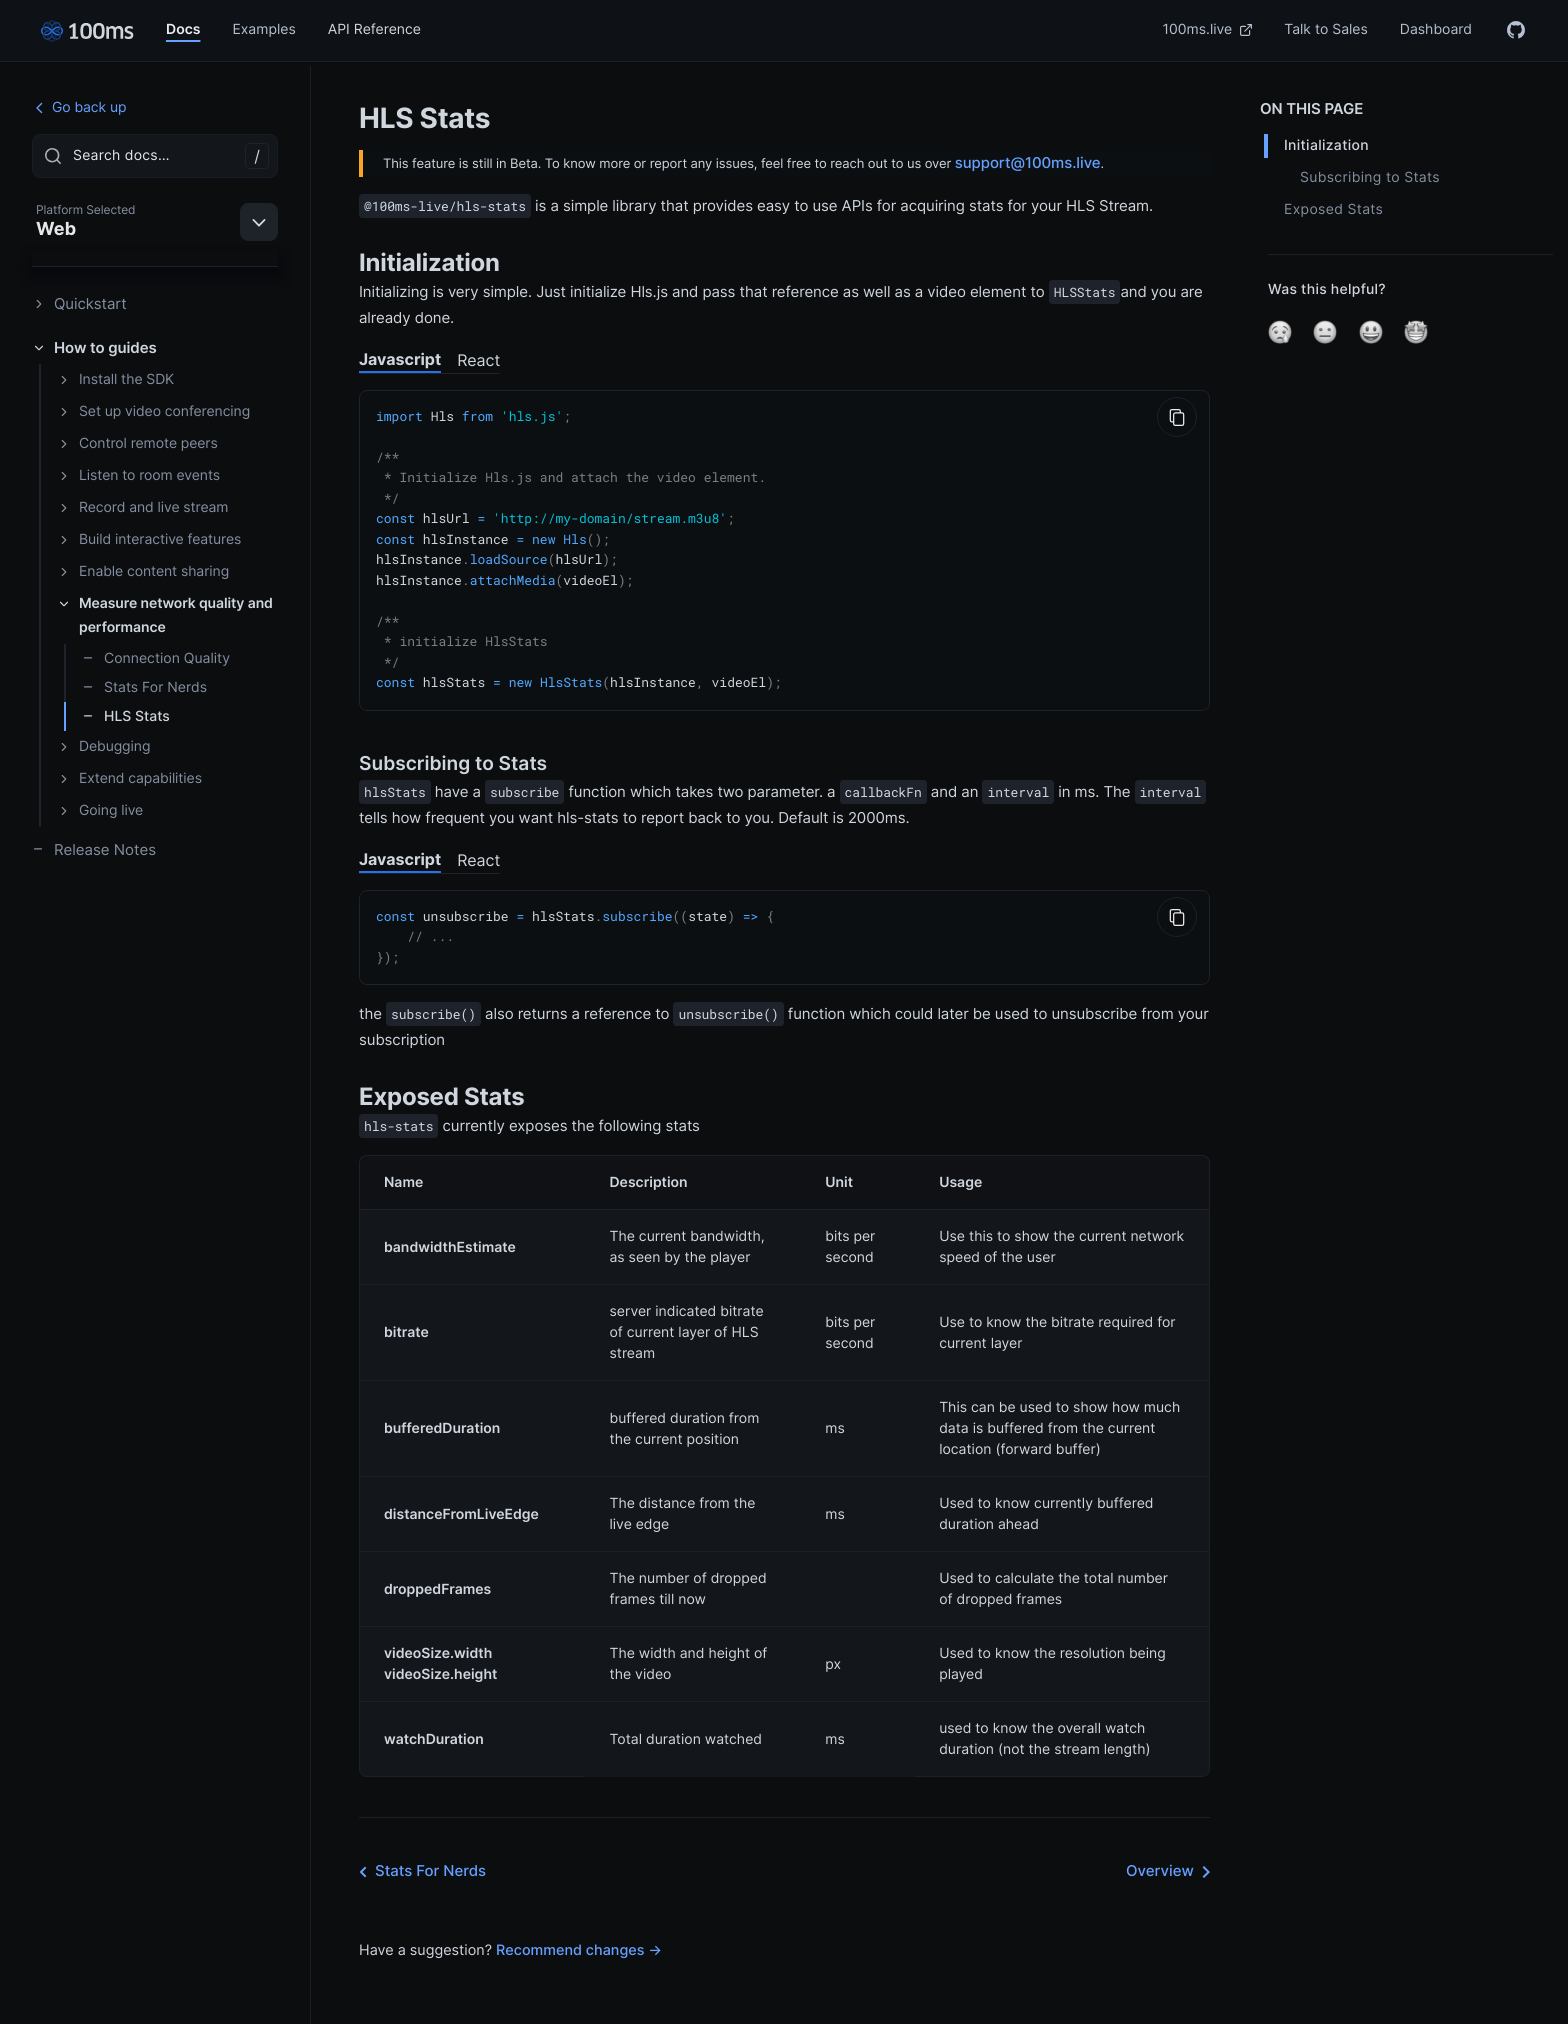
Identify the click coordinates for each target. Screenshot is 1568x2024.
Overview (1172, 1855)
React (478, 360)
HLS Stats (126, 716)
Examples (263, 29)
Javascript (400, 359)
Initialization (1326, 145)
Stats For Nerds (144, 687)
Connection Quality (156, 658)
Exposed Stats (1333, 209)
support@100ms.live (1028, 162)
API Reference (374, 29)
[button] (1280, 332)
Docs (183, 29)
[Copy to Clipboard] (1177, 417)
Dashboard (1436, 29)
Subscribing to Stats (1370, 177)
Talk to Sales (1326, 29)
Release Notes (94, 849)
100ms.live (1208, 29)
